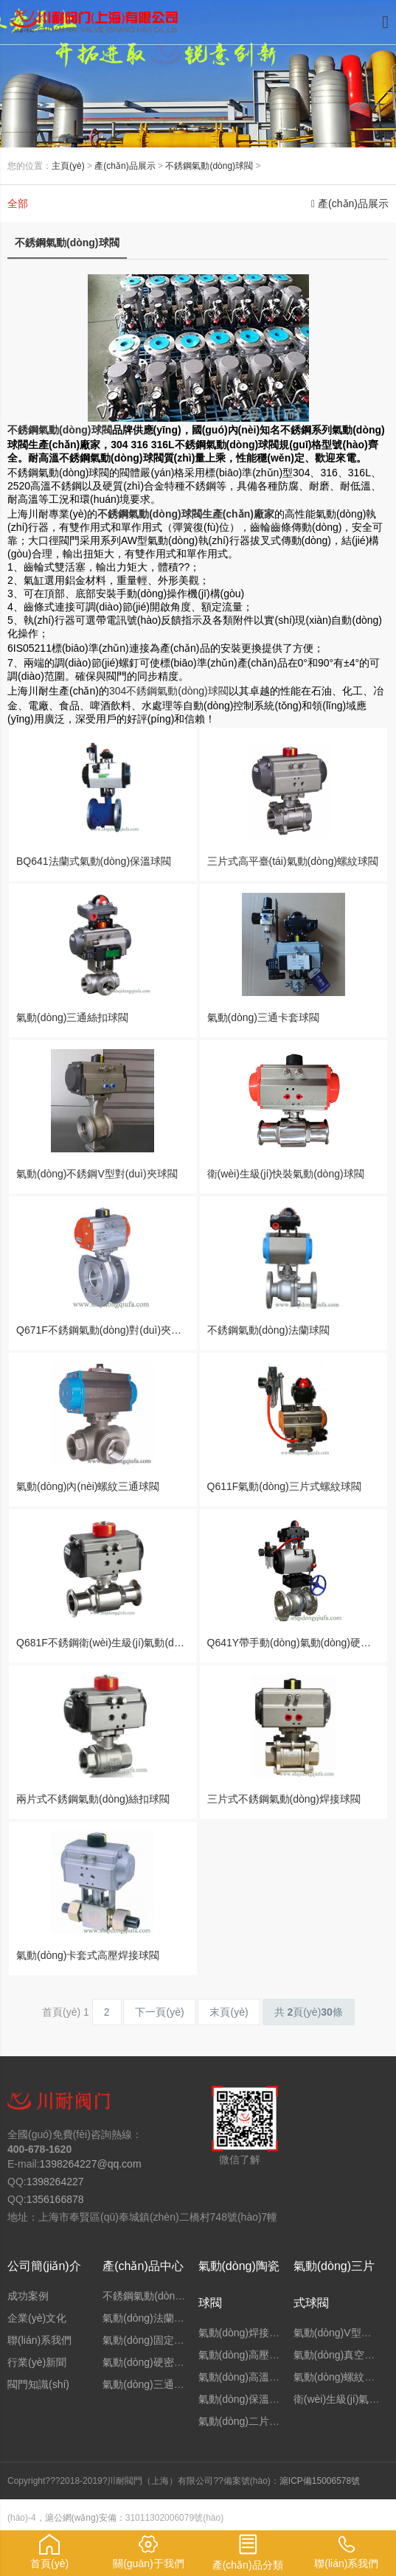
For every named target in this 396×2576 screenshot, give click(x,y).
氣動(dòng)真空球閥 (339, 2355)
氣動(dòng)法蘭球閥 (148, 2318)
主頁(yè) (68, 166)
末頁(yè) (228, 2012)
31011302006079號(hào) (174, 2518)
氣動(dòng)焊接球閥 (244, 2333)
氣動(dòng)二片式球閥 (249, 2421)
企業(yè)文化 (36, 2318)
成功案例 (28, 2296)
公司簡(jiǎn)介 (44, 2266)
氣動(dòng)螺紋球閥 (339, 2377)
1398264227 (55, 2181)
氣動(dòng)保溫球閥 (244, 2399)
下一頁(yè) (159, 2012)
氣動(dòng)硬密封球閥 (153, 2362)
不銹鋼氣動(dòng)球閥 (209, 166)
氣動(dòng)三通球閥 (148, 2384)
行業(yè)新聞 (36, 2362)
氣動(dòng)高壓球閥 (244, 2355)
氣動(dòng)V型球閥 (337, 2333)
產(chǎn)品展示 (124, 166)
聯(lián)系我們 (39, 2340)
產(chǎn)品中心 (143, 2266)
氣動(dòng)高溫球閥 (244, 2377)
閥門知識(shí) (38, 2384)
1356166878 (55, 2199)
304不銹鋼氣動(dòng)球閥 (169, 691)
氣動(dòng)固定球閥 (148, 2340)
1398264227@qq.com (91, 2164)
